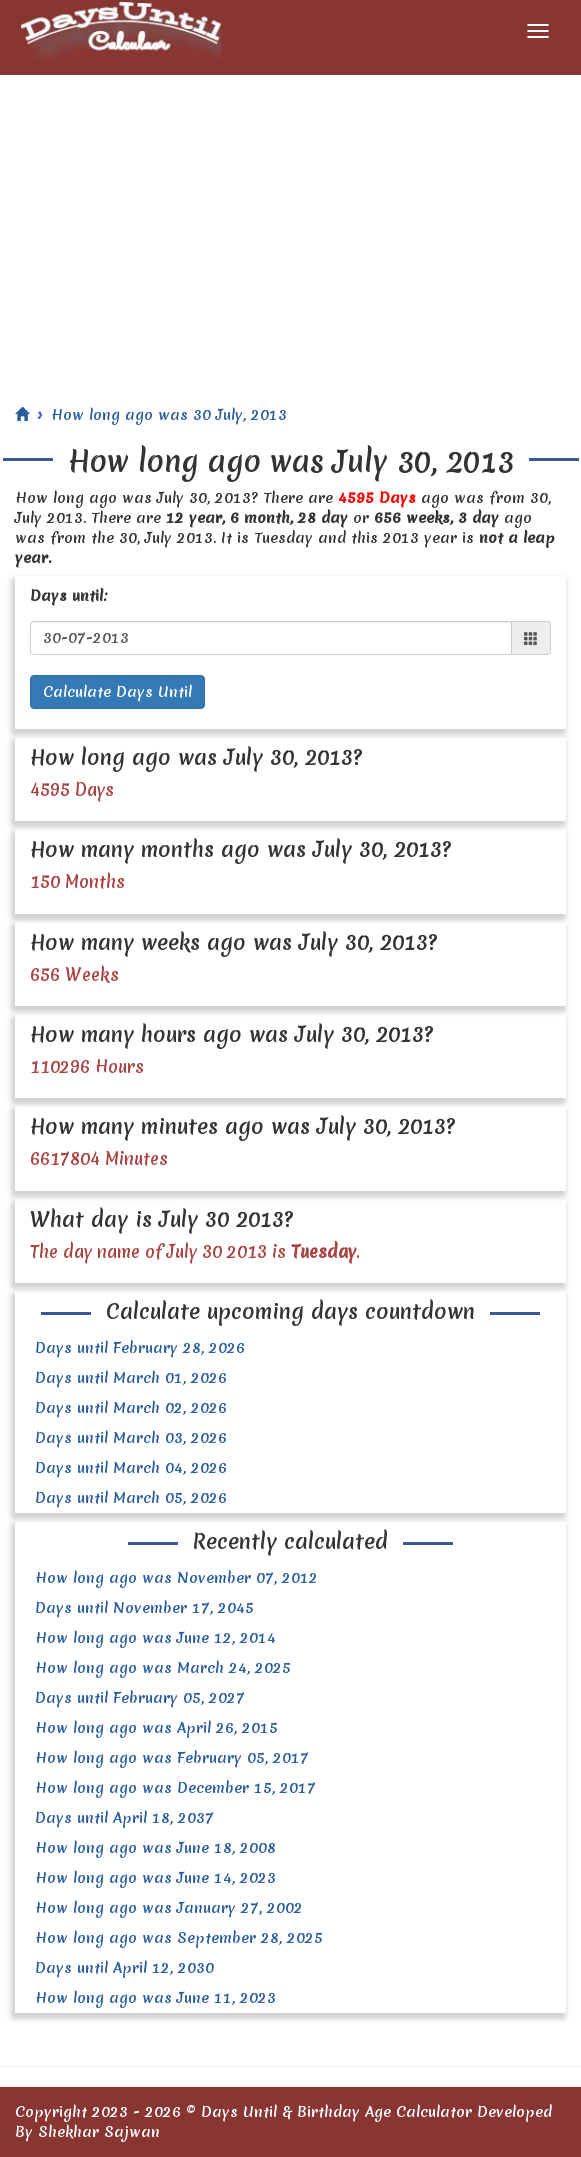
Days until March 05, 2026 (131, 1498)
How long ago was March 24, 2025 (163, 1668)
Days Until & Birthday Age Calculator (336, 2112)
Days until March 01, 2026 (131, 1378)
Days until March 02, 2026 (131, 1408)
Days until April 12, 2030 (124, 1968)
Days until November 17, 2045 (144, 1608)
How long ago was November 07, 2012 (176, 1578)
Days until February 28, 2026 (140, 1348)
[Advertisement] (290, 225)
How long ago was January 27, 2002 (169, 1908)
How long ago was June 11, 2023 (155, 1998)
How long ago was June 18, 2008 (155, 1848)
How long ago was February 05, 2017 (172, 1758)
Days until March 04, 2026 (131, 1468)
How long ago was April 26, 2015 (156, 1728)
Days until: (69, 596)
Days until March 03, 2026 (131, 1438)
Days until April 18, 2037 (124, 1818)
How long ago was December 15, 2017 (175, 1788)
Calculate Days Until (117, 692)
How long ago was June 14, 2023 (155, 1878)
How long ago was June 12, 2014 (155, 1638)
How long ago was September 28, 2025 (179, 1938)
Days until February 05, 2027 (140, 1698)
